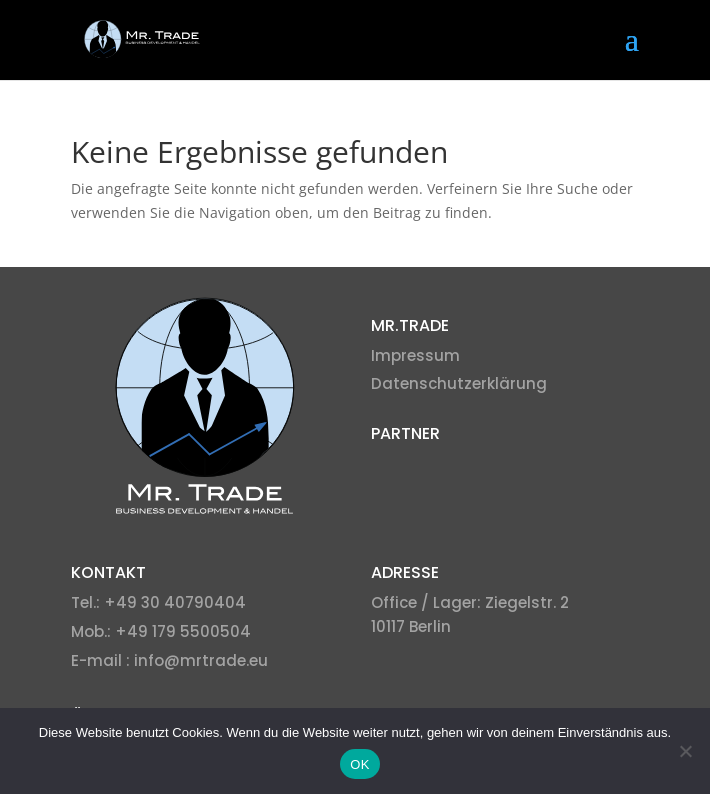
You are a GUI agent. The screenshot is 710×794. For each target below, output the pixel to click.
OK (359, 764)
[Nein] (685, 751)
